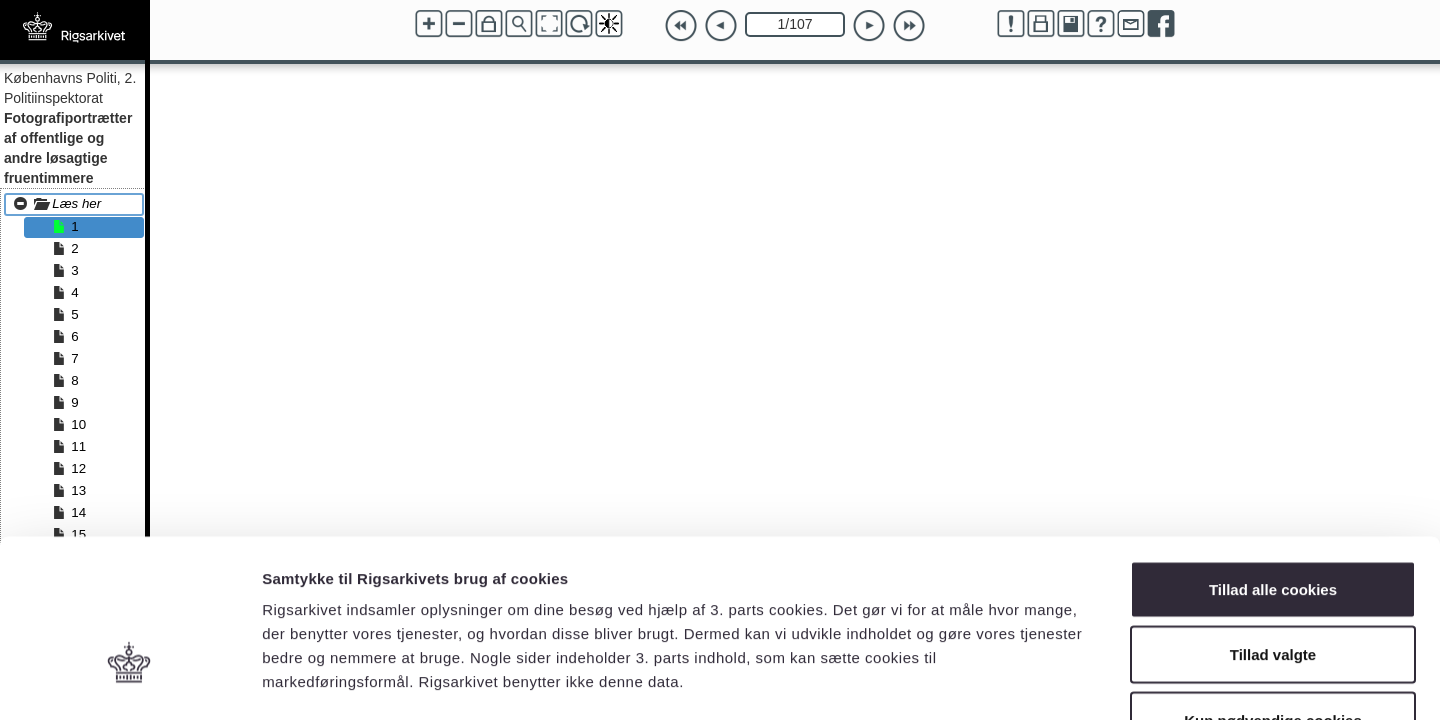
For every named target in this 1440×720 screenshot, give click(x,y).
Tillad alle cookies (1273, 457)
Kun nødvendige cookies (1273, 588)
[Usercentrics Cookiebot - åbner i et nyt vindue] (129, 681)
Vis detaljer (1039, 680)
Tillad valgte (1273, 523)
